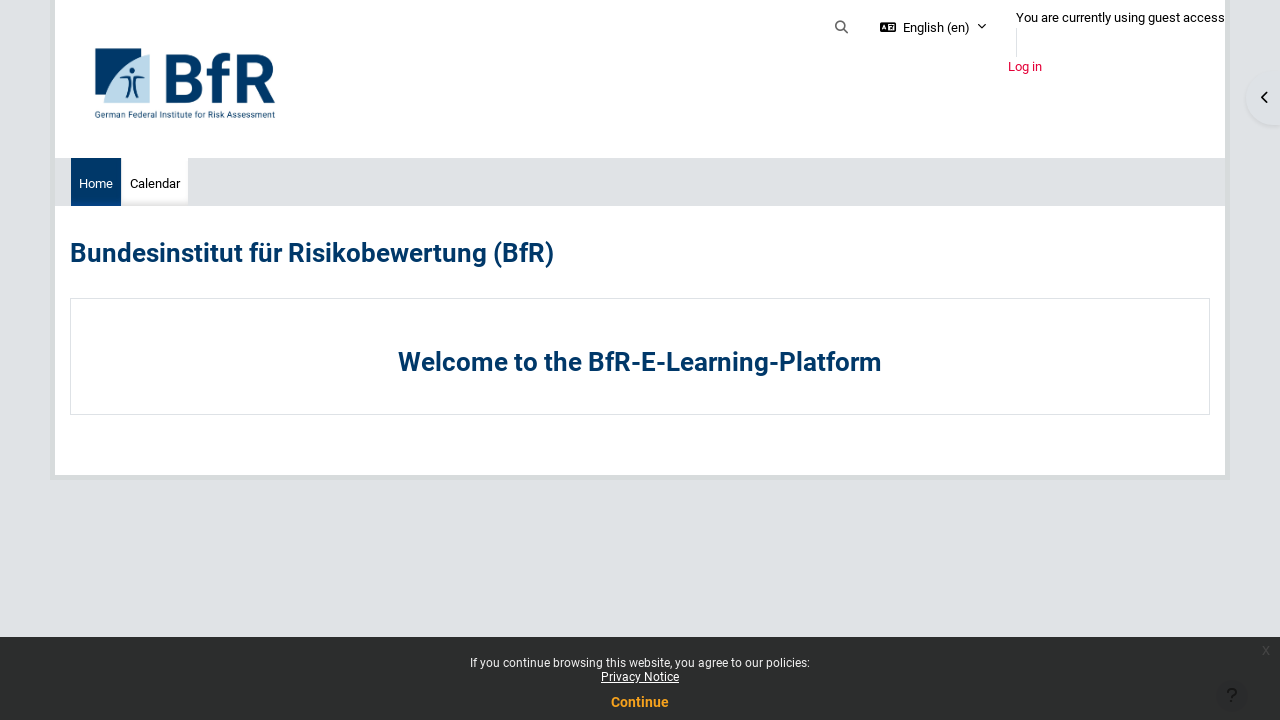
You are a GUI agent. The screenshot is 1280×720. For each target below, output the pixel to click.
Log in (1025, 66)
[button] (842, 28)
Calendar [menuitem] (155, 183)
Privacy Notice (640, 677)
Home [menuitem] (96, 183)
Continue (640, 702)
